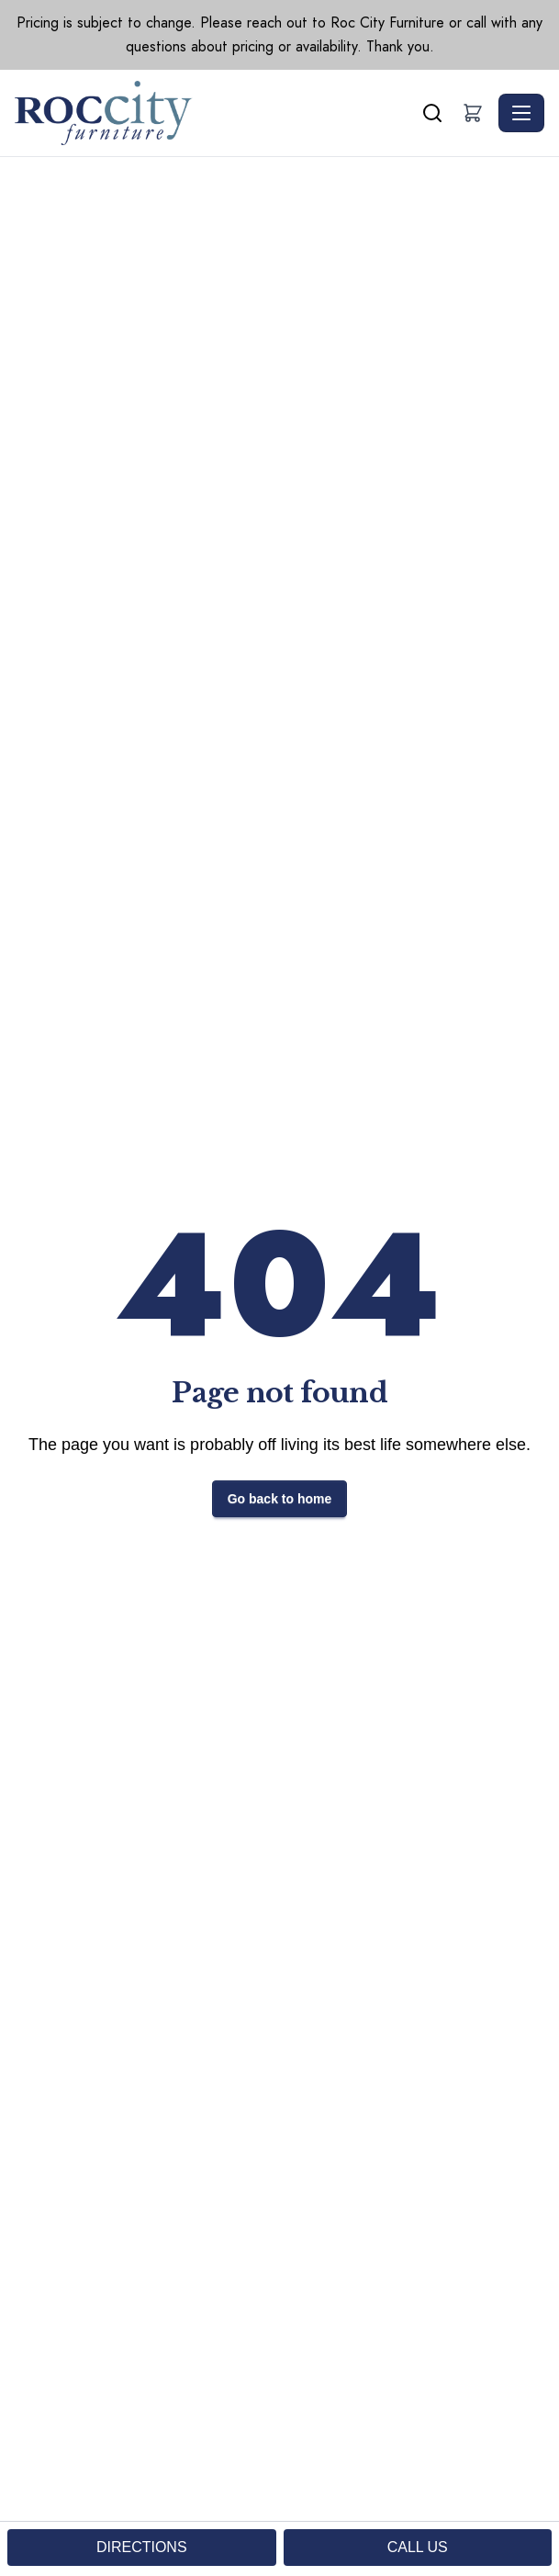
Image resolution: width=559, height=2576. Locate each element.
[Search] (432, 113)
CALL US (417, 2547)
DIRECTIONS (141, 2547)
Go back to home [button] (280, 1498)
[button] (472, 113)
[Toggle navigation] (521, 113)
